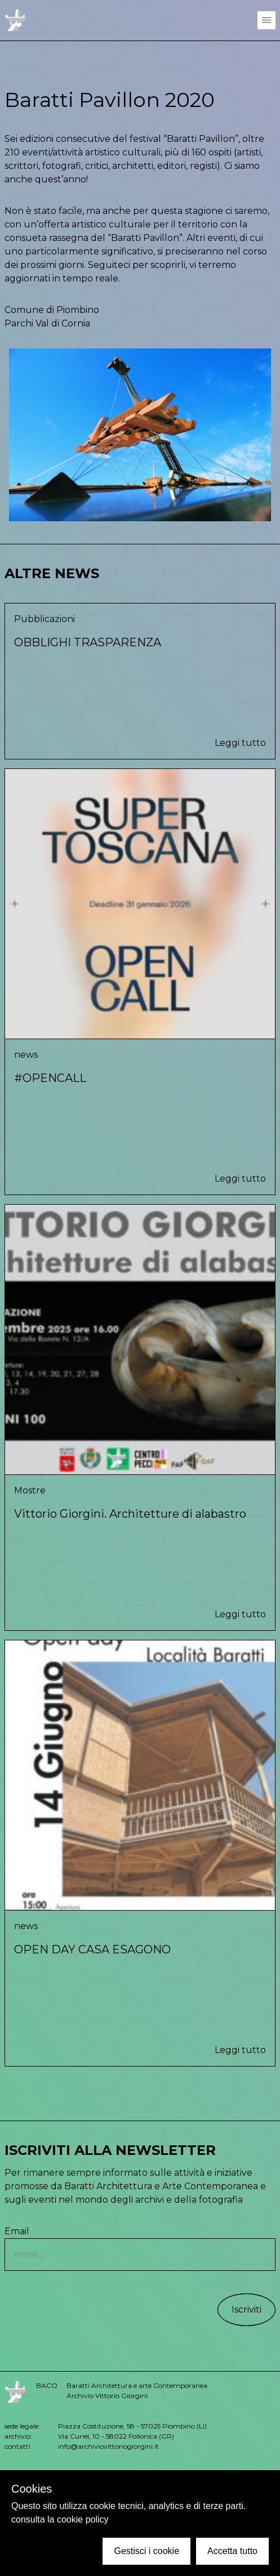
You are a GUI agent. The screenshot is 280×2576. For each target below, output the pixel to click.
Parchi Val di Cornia (47, 323)
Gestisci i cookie (146, 2551)
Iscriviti (246, 2309)
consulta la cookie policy (60, 2519)
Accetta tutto (232, 2551)
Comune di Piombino (52, 310)
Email (140, 2248)
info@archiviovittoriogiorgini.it (108, 2446)
